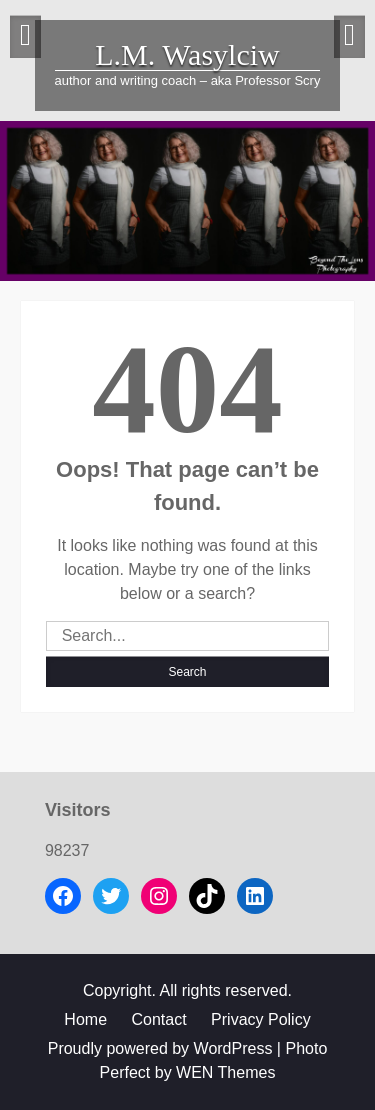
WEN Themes (225, 1072)
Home (85, 1019)
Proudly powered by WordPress (160, 1048)
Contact (158, 1019)
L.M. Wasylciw (187, 54)
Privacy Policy (261, 1019)
